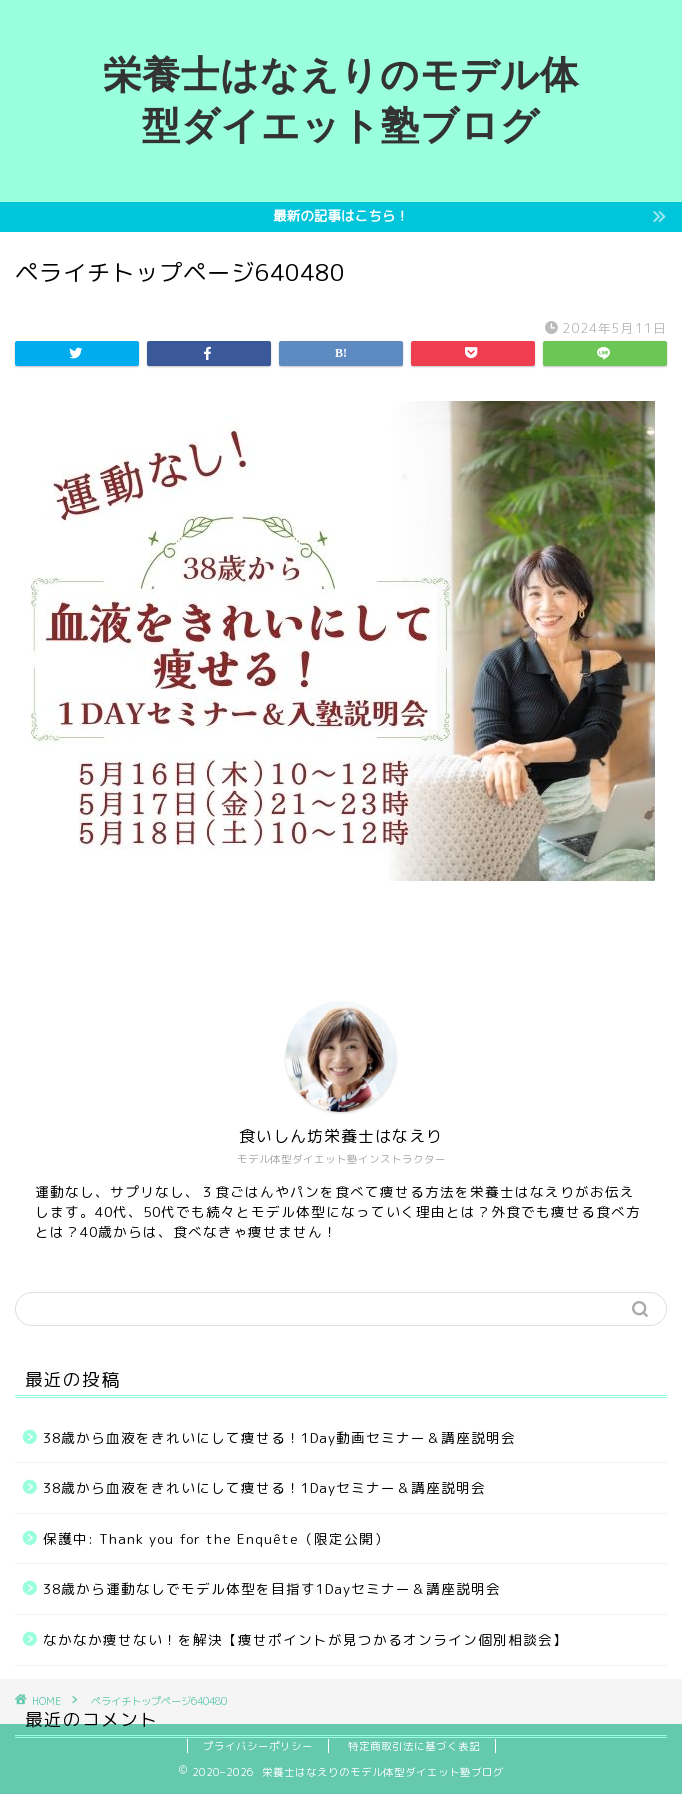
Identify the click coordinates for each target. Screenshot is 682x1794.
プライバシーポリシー (258, 1746)
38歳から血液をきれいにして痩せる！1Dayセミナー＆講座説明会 (264, 1487)
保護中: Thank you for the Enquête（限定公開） (216, 1538)
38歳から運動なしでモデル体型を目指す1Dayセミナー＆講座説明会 (272, 1588)
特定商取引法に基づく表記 (414, 1746)
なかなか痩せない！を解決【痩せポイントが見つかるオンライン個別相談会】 (305, 1639)
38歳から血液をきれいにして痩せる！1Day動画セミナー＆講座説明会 (279, 1437)
